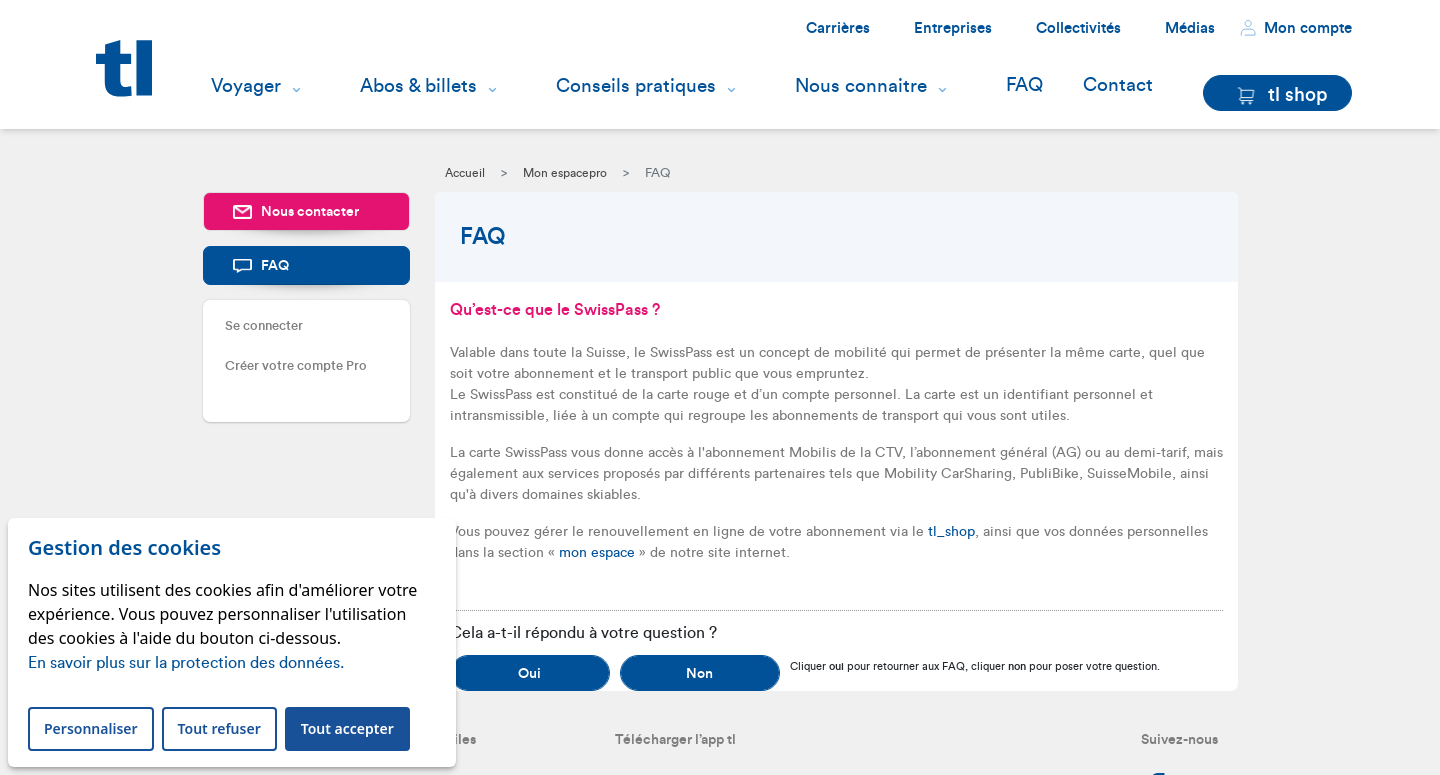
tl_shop (951, 532)
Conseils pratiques (636, 86)
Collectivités (1078, 28)
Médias (1190, 28)
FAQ (1024, 85)
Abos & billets (418, 86)
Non (699, 674)
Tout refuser (219, 728)
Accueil (465, 173)
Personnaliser (91, 728)
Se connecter (264, 325)
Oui (529, 674)
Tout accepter (347, 728)
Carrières (838, 28)
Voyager (246, 86)
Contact (1118, 85)
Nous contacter (296, 212)
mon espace (597, 553)
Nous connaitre (861, 86)
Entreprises (953, 28)
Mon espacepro (565, 173)
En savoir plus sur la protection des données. (186, 663)
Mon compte (1296, 28)
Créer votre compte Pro (296, 365)
